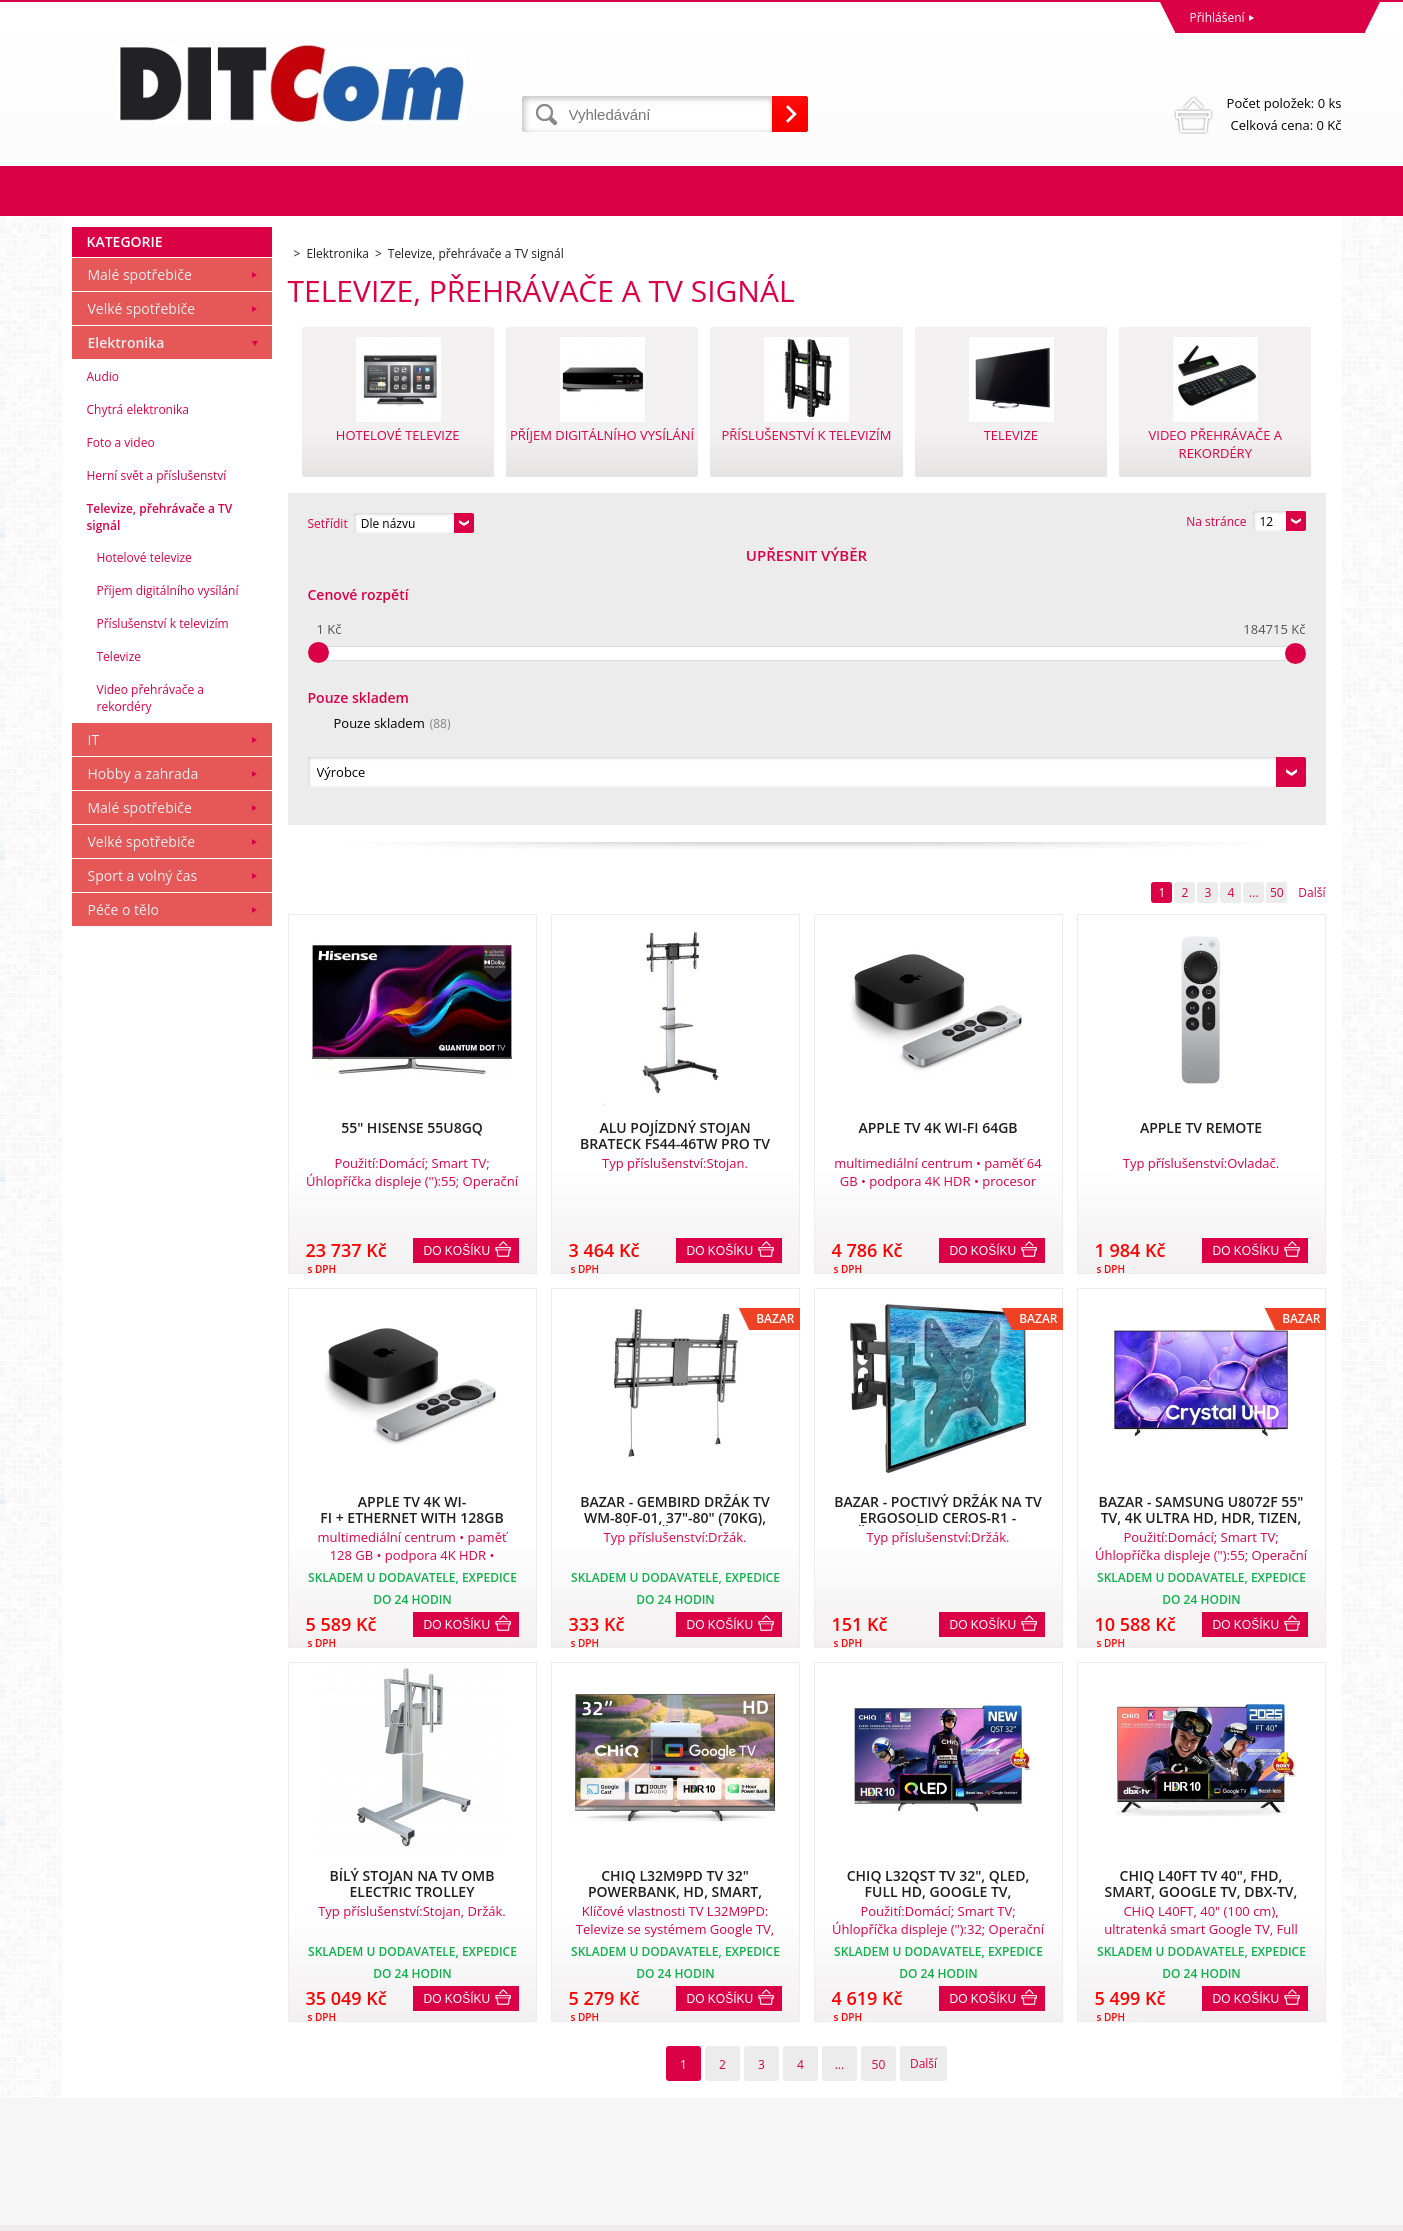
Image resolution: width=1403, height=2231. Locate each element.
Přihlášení (1217, 17)
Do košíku (457, 979)
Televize (119, 928)
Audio (103, 648)
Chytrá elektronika (138, 681)
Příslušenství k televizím (163, 895)
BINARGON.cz (1303, 2210)
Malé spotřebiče (140, 546)
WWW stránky (1188, 2210)
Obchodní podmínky (134, 2044)
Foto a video (121, 714)
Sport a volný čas (143, 1147)
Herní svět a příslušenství (157, 747)
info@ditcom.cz (750, 2132)
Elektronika (126, 614)
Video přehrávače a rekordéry (150, 970)
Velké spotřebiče (142, 580)
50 (1277, 620)
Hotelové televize (144, 829)
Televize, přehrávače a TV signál (160, 789)
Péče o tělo (123, 1181)
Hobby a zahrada (143, 1045)
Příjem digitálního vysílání (168, 862)
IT (94, 1011)
